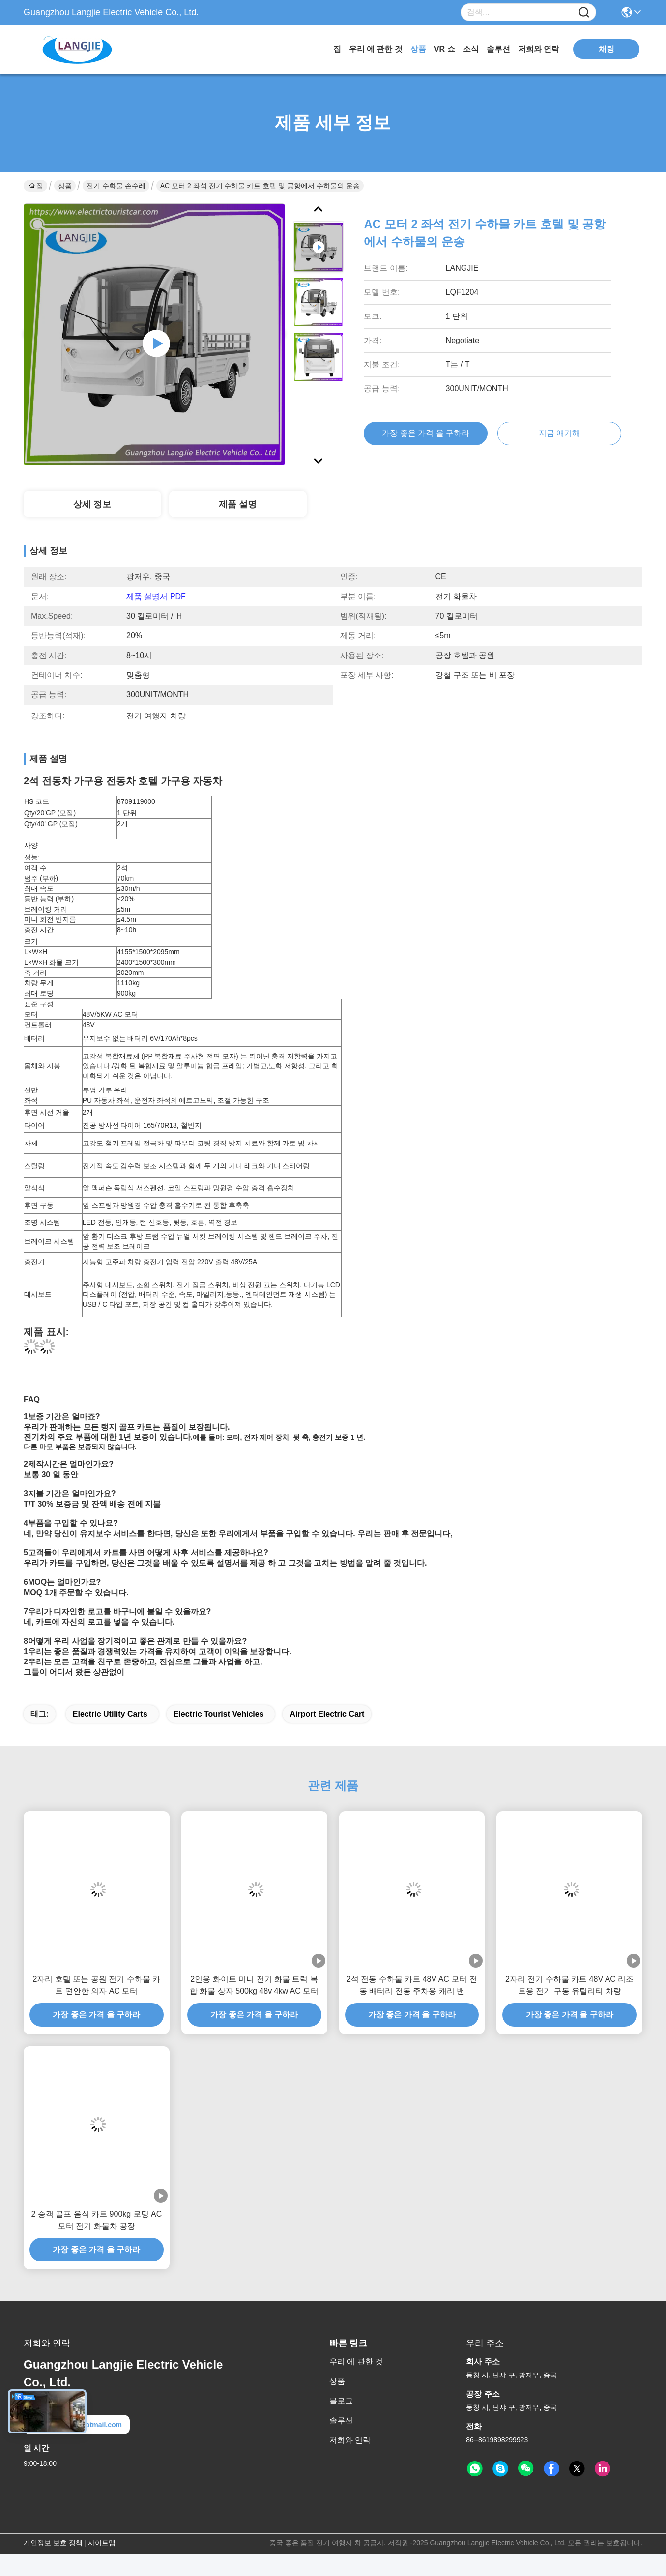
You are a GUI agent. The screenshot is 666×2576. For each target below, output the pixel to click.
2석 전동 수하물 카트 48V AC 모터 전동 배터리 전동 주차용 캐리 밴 (412, 1985)
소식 (471, 49)
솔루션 (498, 49)
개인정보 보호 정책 (53, 2543)
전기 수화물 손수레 (116, 186)
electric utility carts (110, 1714)
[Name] (584, 12)
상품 (418, 49)
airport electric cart (327, 1714)
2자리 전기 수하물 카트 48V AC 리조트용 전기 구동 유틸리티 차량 (569, 1985)
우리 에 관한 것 (376, 49)
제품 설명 (238, 504)
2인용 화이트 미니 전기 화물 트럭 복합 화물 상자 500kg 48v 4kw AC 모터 (254, 1985)
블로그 (341, 2401)
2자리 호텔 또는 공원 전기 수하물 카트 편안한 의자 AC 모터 (97, 1985)
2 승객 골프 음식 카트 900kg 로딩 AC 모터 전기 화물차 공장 (96, 2220)
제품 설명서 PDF (156, 596)
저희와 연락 (538, 49)
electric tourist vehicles (219, 1714)
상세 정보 (92, 504)
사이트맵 (102, 2543)
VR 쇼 (444, 49)
